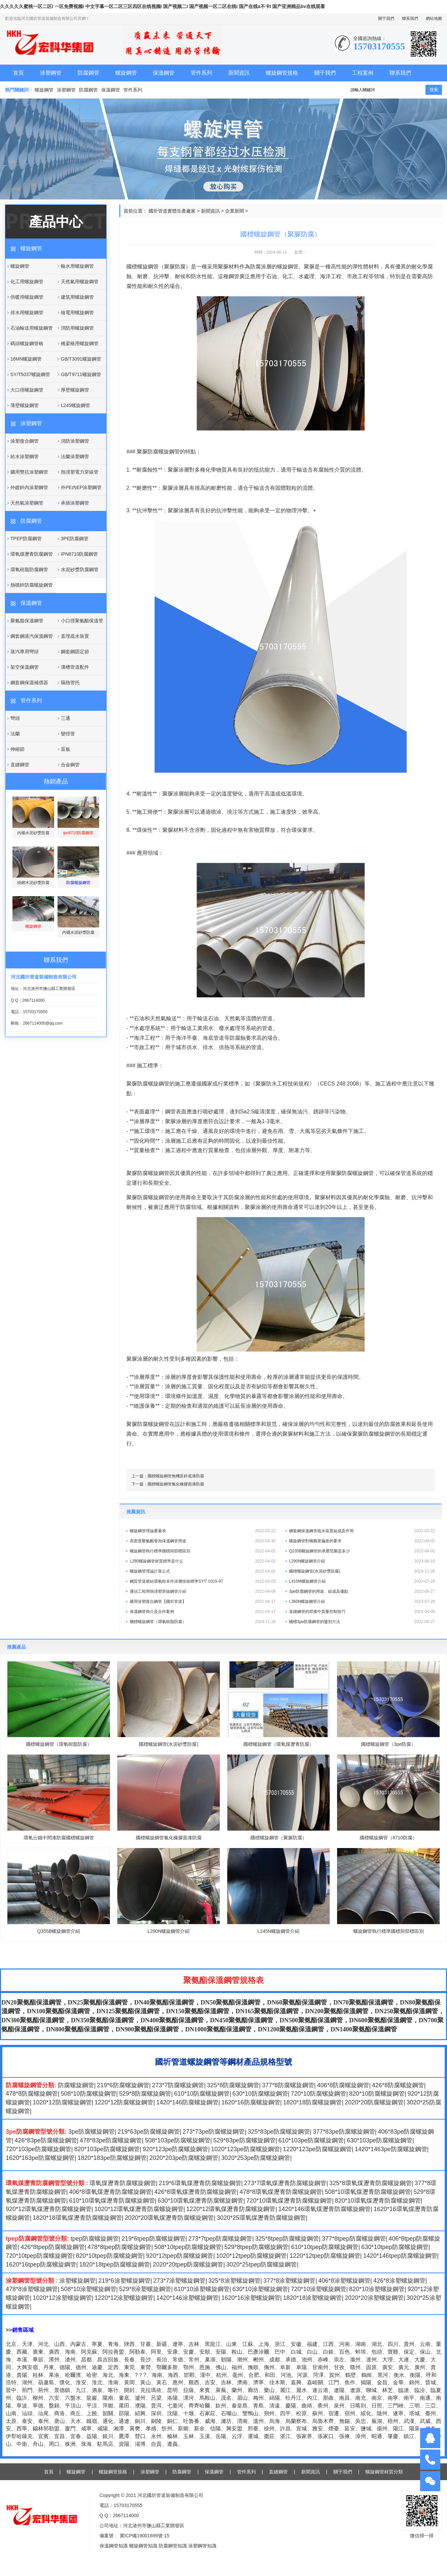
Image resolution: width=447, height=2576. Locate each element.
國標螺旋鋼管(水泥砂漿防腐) (362, 1571)
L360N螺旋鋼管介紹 (362, 1601)
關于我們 (386, 18)
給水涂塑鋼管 (24, 456)
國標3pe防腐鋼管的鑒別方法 (362, 1622)
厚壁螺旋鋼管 (75, 390)
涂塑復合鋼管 (24, 441)
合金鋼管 (70, 764)
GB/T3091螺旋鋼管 (81, 359)
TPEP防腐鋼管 (26, 538)
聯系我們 (410, 18)
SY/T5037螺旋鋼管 (30, 374)
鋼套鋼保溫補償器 (29, 682)
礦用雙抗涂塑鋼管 (29, 472)
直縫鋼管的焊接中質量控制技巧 (362, 1612)
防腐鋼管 (88, 73)
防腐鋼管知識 (173, 2545)
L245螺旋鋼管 (75, 405)
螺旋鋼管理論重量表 (203, 1531)
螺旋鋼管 (126, 73)
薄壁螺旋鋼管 (24, 405)
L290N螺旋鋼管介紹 (362, 1561)
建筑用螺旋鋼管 (77, 297)
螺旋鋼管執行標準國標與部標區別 (203, 1551)
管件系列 (201, 73)
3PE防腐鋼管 (74, 538)
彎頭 (15, 718)
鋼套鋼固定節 (75, 651)
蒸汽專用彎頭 (24, 651)
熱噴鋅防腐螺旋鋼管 (31, 585)
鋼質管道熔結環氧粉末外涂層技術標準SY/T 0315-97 (203, 1581)
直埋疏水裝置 (75, 636)
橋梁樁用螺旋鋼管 (79, 343)
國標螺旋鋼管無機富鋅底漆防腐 (176, 1476)
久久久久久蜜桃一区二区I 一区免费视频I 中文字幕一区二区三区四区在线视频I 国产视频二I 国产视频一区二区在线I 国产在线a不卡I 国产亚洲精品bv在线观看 (162, 6)
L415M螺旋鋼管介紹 (362, 1581)
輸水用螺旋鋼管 (77, 266)
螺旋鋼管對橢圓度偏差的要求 (362, 1541)
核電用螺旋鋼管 (77, 312)
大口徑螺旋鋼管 (26, 390)
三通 (65, 718)
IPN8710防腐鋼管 (79, 554)
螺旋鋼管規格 (282, 73)
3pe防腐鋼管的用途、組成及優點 (362, 1591)
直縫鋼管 (19, 764)
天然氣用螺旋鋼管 (79, 281)
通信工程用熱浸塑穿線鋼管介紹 (203, 1591)
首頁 (18, 73)
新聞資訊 (239, 73)
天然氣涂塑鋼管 (26, 503)
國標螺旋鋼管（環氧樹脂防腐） (203, 1622)
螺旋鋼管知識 (143, 2545)
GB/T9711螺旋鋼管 (81, 374)
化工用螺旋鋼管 (26, 281)
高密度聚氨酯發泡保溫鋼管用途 (203, 1541)
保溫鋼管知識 (113, 2545)
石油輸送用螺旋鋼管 (31, 328)
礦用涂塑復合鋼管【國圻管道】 (203, 1601)
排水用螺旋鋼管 (26, 312)
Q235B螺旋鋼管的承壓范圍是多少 (362, 1551)
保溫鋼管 (163, 73)
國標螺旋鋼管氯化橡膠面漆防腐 (176, 1484)
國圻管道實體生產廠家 (172, 211)
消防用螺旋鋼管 (77, 328)
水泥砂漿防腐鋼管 (79, 569)
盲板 (65, 749)
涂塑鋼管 (51, 73)
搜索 (434, 89)
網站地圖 (434, 18)
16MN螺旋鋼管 (26, 359)
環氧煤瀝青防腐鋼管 (31, 554)
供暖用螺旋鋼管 (26, 297)
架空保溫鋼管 (24, 667)
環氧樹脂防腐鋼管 (29, 569)
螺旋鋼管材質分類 (384, 2471)
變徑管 (68, 733)
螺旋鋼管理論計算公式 (203, 1571)
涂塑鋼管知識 (202, 2545)
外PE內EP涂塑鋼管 (81, 487)
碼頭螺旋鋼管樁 (26, 343)
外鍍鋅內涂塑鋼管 (29, 487)
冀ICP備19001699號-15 (143, 2535)
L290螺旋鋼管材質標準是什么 (203, 1561)
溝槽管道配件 (75, 667)
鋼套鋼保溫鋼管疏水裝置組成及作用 (362, 1531)
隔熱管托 (70, 682)
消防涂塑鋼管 (75, 441)
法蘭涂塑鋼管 (75, 456)
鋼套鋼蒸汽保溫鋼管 (31, 636)
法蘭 (15, 733)
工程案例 (362, 73)
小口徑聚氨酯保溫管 (82, 620)
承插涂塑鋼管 (75, 503)
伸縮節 (17, 749)
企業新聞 (234, 211)
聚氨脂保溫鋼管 (26, 620)
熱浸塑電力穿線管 (79, 472)
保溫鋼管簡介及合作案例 (203, 1612)
